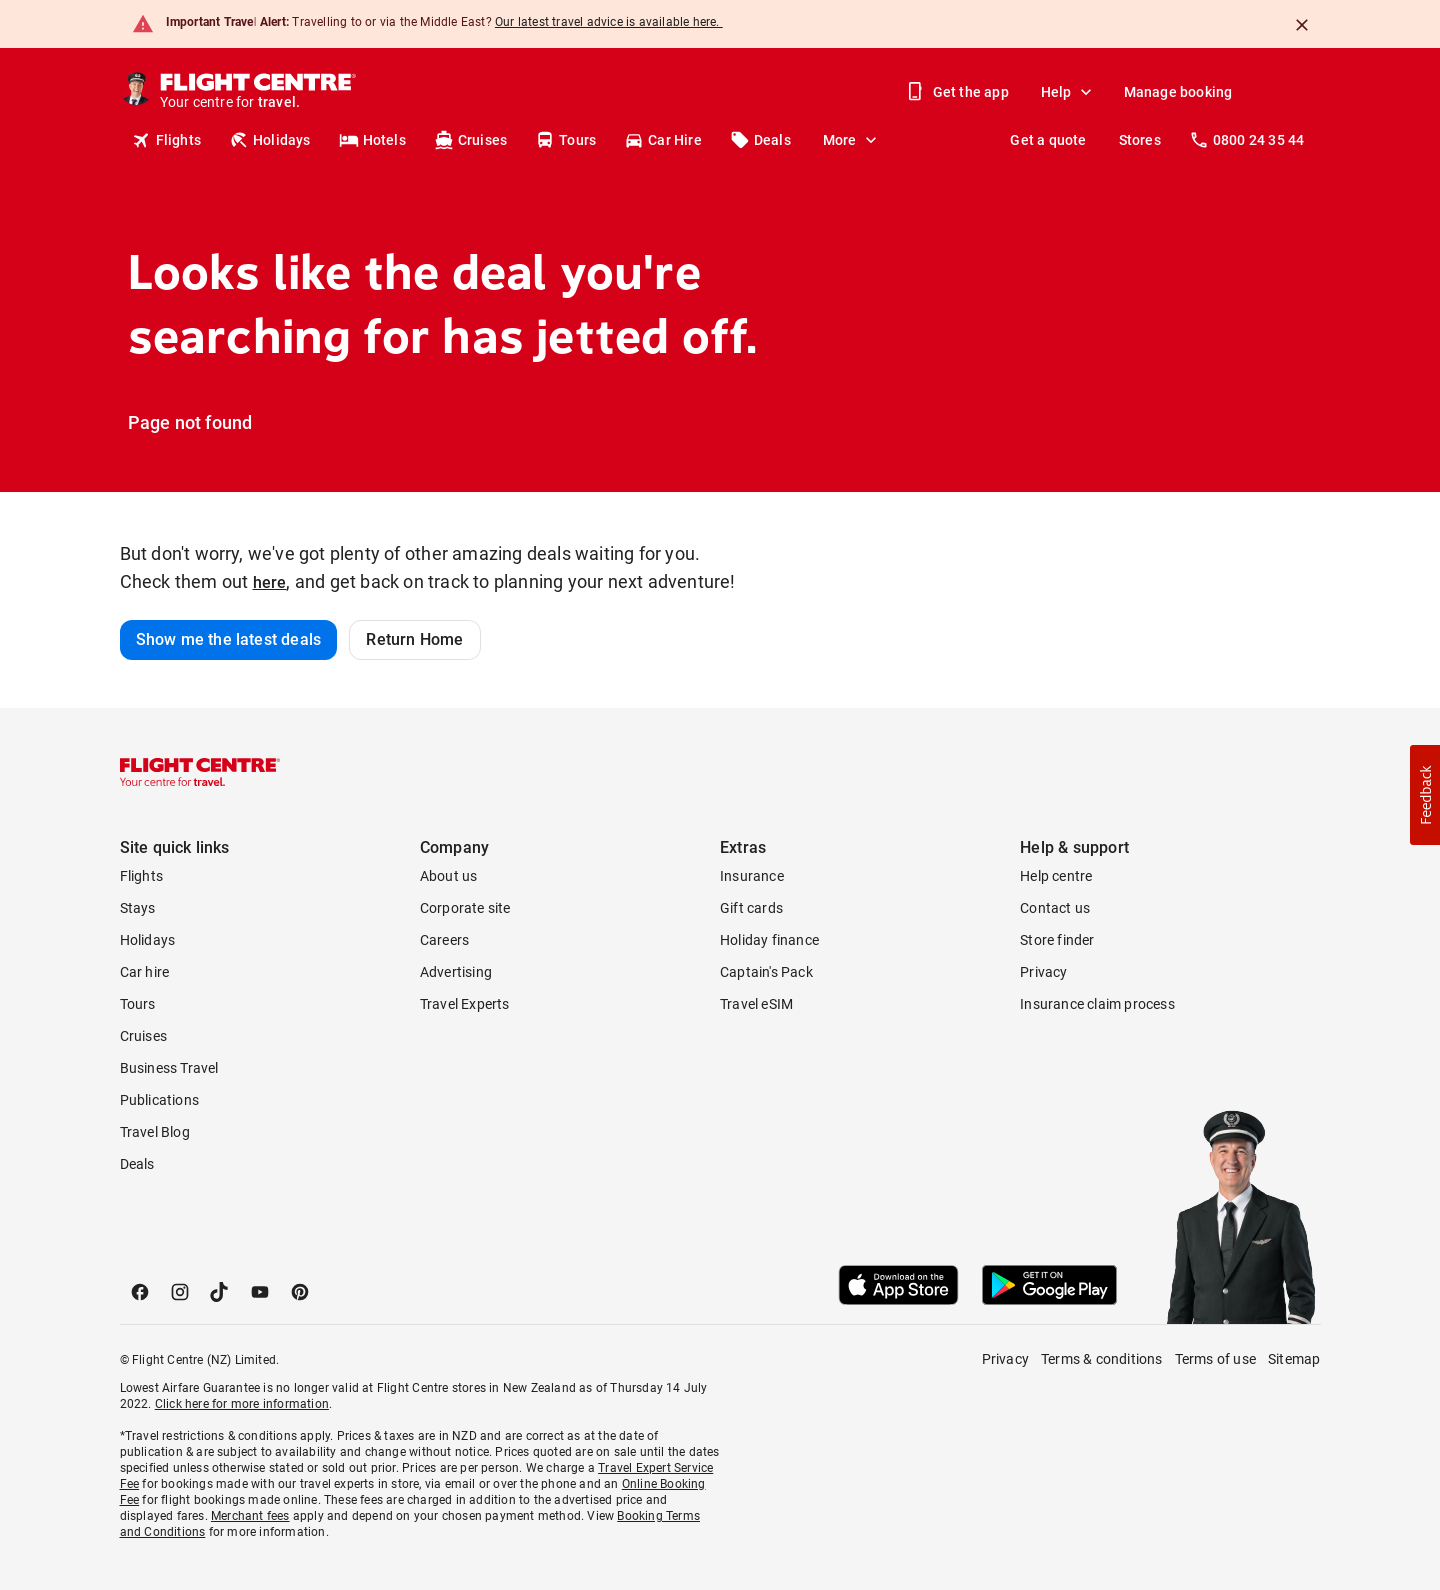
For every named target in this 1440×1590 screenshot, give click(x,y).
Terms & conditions (1102, 1359)
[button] (1425, 795)
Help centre (1056, 876)
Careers (444, 940)
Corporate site (465, 908)
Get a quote (1048, 140)
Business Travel (169, 1068)
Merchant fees (250, 1516)
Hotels (372, 140)
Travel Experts (465, 1004)
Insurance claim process (1097, 1004)
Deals (760, 140)
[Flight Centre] (257, 92)
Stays (138, 908)
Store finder (1057, 940)
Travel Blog (155, 1132)
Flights (166, 140)
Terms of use (1215, 1359)
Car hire (145, 972)
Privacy (1043, 972)
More (852, 140)
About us (449, 876)
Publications (159, 1100)
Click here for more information (242, 1404)
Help (1068, 92)
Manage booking (1178, 92)
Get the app (959, 92)
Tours (565, 140)
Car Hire (663, 140)
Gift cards (751, 908)
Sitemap (1294, 1359)
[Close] (1302, 25)
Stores (1140, 140)
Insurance (752, 876)
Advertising (456, 972)
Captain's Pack (766, 972)
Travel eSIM (756, 1004)
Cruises (470, 140)
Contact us (1055, 908)
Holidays (270, 140)
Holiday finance (769, 940)
